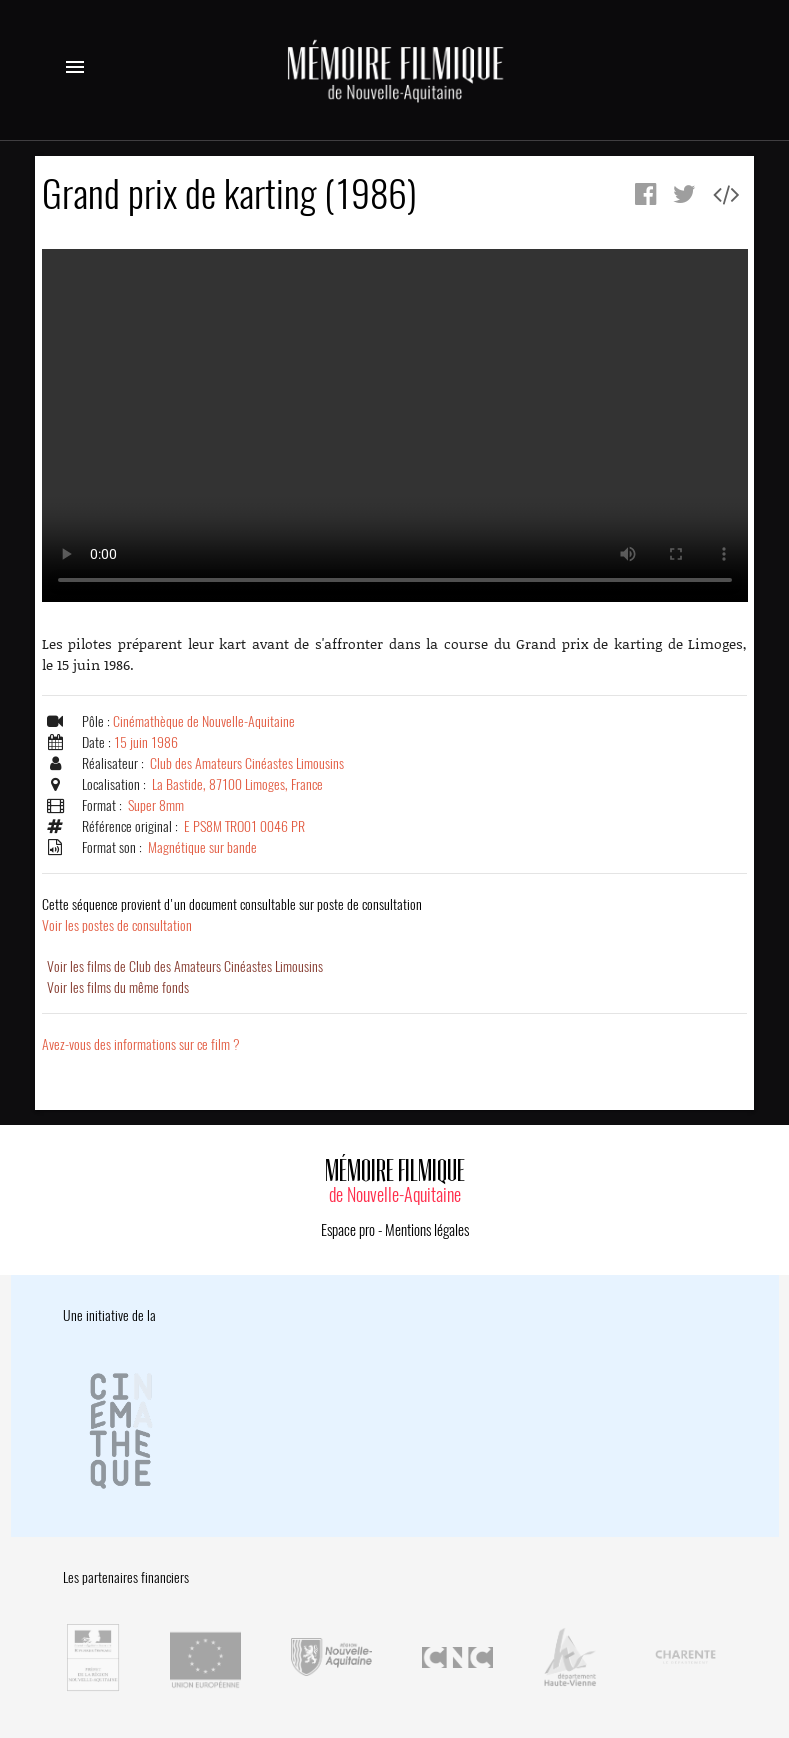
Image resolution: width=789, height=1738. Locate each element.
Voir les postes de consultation (232, 915)
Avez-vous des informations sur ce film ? (141, 1044)
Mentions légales (427, 1230)
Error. (395, 425)
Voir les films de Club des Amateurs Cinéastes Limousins (185, 966)
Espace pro (348, 1230)
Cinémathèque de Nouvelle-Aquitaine (204, 721)
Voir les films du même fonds (118, 987)
